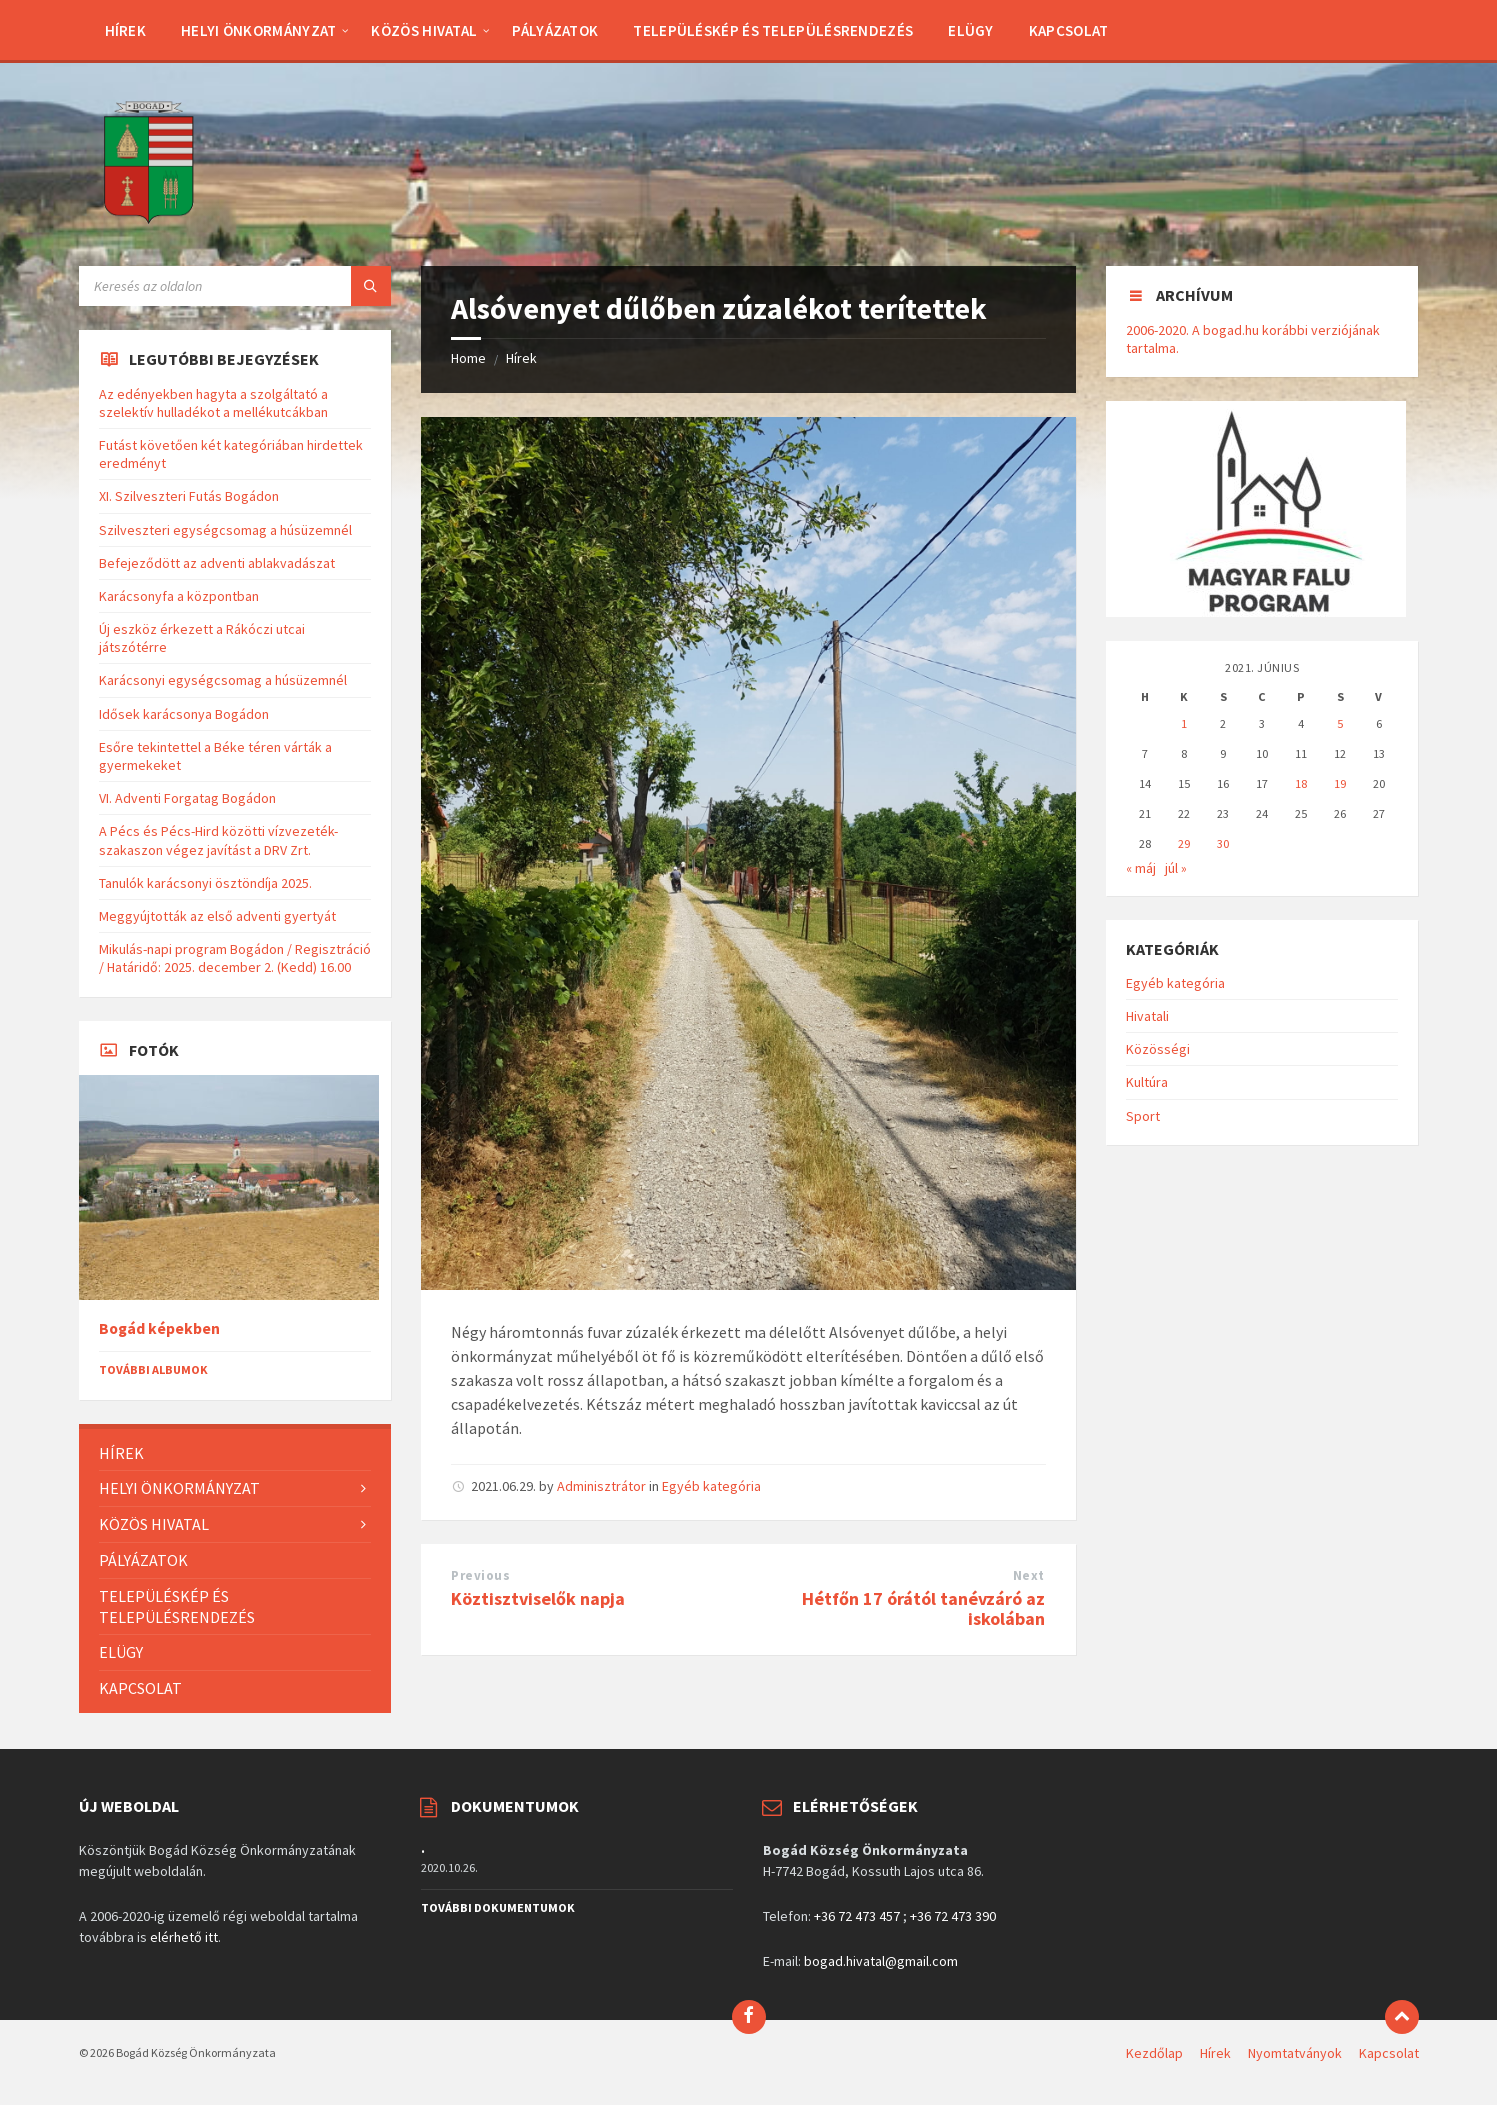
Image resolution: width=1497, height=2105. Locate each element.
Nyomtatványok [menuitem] (1295, 2053)
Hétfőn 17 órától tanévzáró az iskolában (923, 1609)
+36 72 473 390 (953, 1916)
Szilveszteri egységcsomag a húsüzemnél (225, 530)
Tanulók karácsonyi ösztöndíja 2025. (205, 883)
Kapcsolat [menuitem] (1389, 2053)
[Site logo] (149, 227)
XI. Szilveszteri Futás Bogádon (189, 496)
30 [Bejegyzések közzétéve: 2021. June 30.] (1223, 843)
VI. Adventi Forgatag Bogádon (187, 798)
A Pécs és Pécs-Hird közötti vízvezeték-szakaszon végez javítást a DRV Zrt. (218, 840)
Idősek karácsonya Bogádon (184, 714)
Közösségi (1158, 1049)
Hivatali (1147, 1016)
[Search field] (235, 286)
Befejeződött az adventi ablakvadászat (217, 563)
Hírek (521, 358)
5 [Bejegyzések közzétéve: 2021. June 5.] (1340, 723)
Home (468, 358)
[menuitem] (126, 30)
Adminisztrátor (601, 1486)
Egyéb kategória (711, 1486)
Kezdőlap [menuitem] (1154, 2053)
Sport (1143, 1116)
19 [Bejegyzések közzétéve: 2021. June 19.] (1340, 783)
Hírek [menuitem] (1215, 2053)
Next (1029, 1575)
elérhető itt (184, 1937)
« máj (1141, 868)
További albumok (153, 1369)
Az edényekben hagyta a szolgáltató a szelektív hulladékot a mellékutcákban (213, 403)
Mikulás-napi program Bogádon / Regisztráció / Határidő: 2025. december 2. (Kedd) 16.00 (235, 958)
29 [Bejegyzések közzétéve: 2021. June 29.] (1184, 843)
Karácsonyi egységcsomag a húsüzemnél (223, 680)
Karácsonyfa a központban (179, 596)
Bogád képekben (159, 1328)
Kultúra (1147, 1082)
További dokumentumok (498, 1907)
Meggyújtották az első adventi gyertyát (217, 916)
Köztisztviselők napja (538, 1598)
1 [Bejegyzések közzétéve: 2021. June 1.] (1184, 723)
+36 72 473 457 (857, 1916)
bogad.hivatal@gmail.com (881, 1961)
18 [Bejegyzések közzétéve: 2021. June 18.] (1301, 783)
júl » (1176, 868)
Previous (480, 1575)
